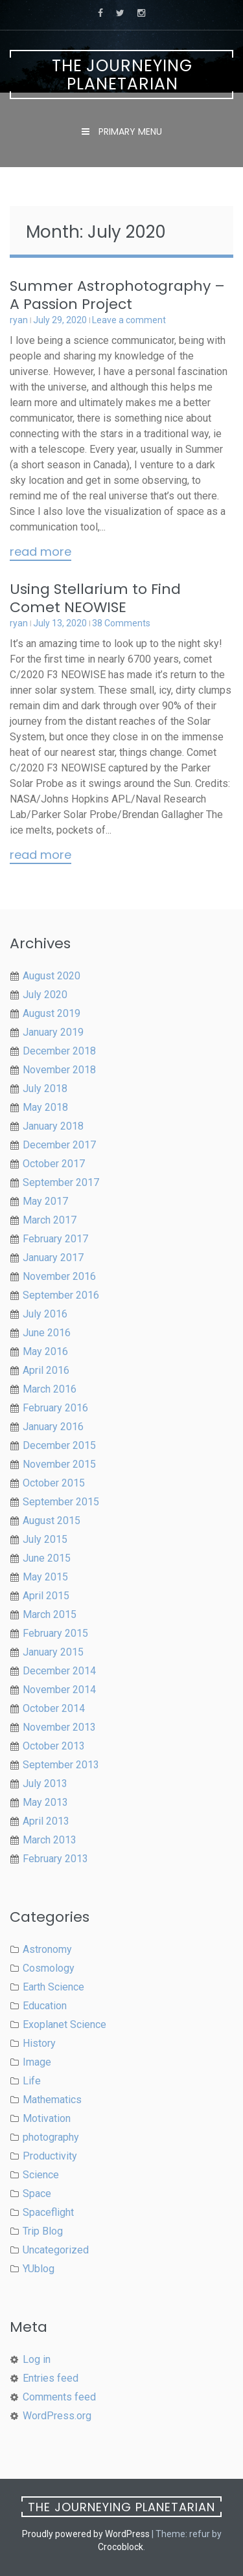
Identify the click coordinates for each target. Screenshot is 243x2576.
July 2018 (45, 1088)
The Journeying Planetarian (122, 74)
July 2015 (45, 1539)
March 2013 (49, 1840)
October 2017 (54, 1163)
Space (37, 2193)
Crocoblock (120, 2547)
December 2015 (59, 1445)
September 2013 (61, 1765)
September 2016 (61, 1295)
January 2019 (53, 1032)
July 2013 (45, 1783)
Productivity (50, 2156)
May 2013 (45, 1802)
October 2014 (54, 1708)
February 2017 (55, 1239)
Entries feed (50, 2378)
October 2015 (54, 1483)
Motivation (47, 2118)
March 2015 (49, 1614)
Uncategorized (56, 2250)
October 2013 (54, 1746)
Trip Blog (43, 2231)
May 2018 (45, 1107)
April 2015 (46, 1596)
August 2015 (51, 1520)
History (39, 2043)
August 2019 (51, 1013)
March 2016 (49, 1389)
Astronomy (47, 1949)
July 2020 (45, 994)
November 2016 (59, 1276)
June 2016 (47, 1333)
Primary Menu (129, 131)
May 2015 (45, 1577)
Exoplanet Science (64, 2024)
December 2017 (59, 1145)
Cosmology (49, 1968)
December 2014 (59, 1671)
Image (37, 2062)
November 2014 (59, 1689)
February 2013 (55, 1858)
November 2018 (59, 1070)
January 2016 (53, 1426)
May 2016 (45, 1351)
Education (45, 2006)
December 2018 (59, 1051)
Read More (40, 552)
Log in (37, 2359)
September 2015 (61, 1502)
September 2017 (61, 1182)
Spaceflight (48, 2212)
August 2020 (51, 976)
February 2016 (55, 1408)
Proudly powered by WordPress (86, 2534)
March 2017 (49, 1220)
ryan (19, 320)
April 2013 (46, 1821)
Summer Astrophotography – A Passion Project (117, 295)
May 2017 (45, 1201)
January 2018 (53, 1126)
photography (51, 2137)
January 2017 (53, 1257)
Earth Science (53, 1987)
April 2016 (46, 1370)
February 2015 (55, 1633)
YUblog (38, 2269)
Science (41, 2175)
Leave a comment (129, 320)
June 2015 (47, 1558)
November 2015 (59, 1464)
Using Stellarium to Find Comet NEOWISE (95, 598)
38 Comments (121, 623)
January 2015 (53, 1652)
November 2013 (59, 1727)
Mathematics (52, 2099)
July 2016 (45, 1314)
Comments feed (59, 2397)
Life (32, 2081)
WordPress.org (57, 2416)
